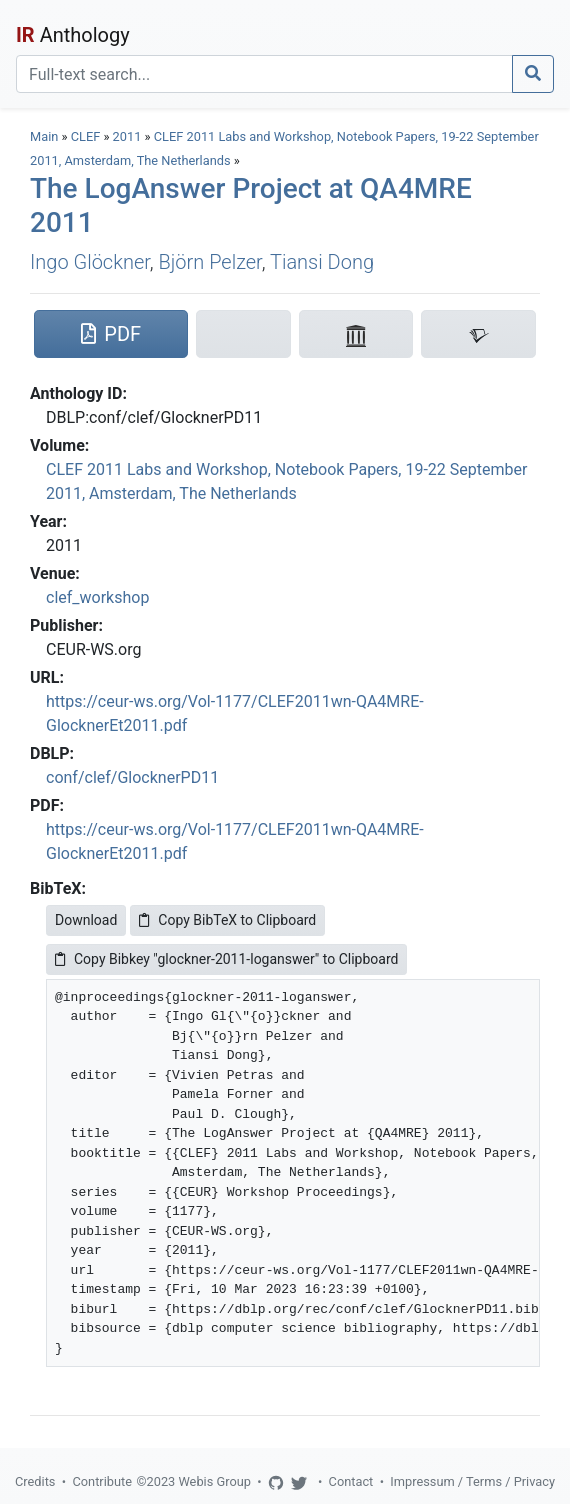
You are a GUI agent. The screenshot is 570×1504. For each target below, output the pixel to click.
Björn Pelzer (210, 262)
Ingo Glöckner (90, 262)
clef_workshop (97, 597)
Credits (35, 1481)
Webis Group (214, 1481)
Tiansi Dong (322, 262)
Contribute (102, 1481)
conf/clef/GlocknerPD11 (132, 777)
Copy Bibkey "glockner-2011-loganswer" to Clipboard (226, 959)
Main (44, 136)
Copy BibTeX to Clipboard (227, 920)
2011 (127, 136)
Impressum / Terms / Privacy (472, 1481)
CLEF (86, 136)
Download (86, 920)
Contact (351, 1481)
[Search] (264, 74)
